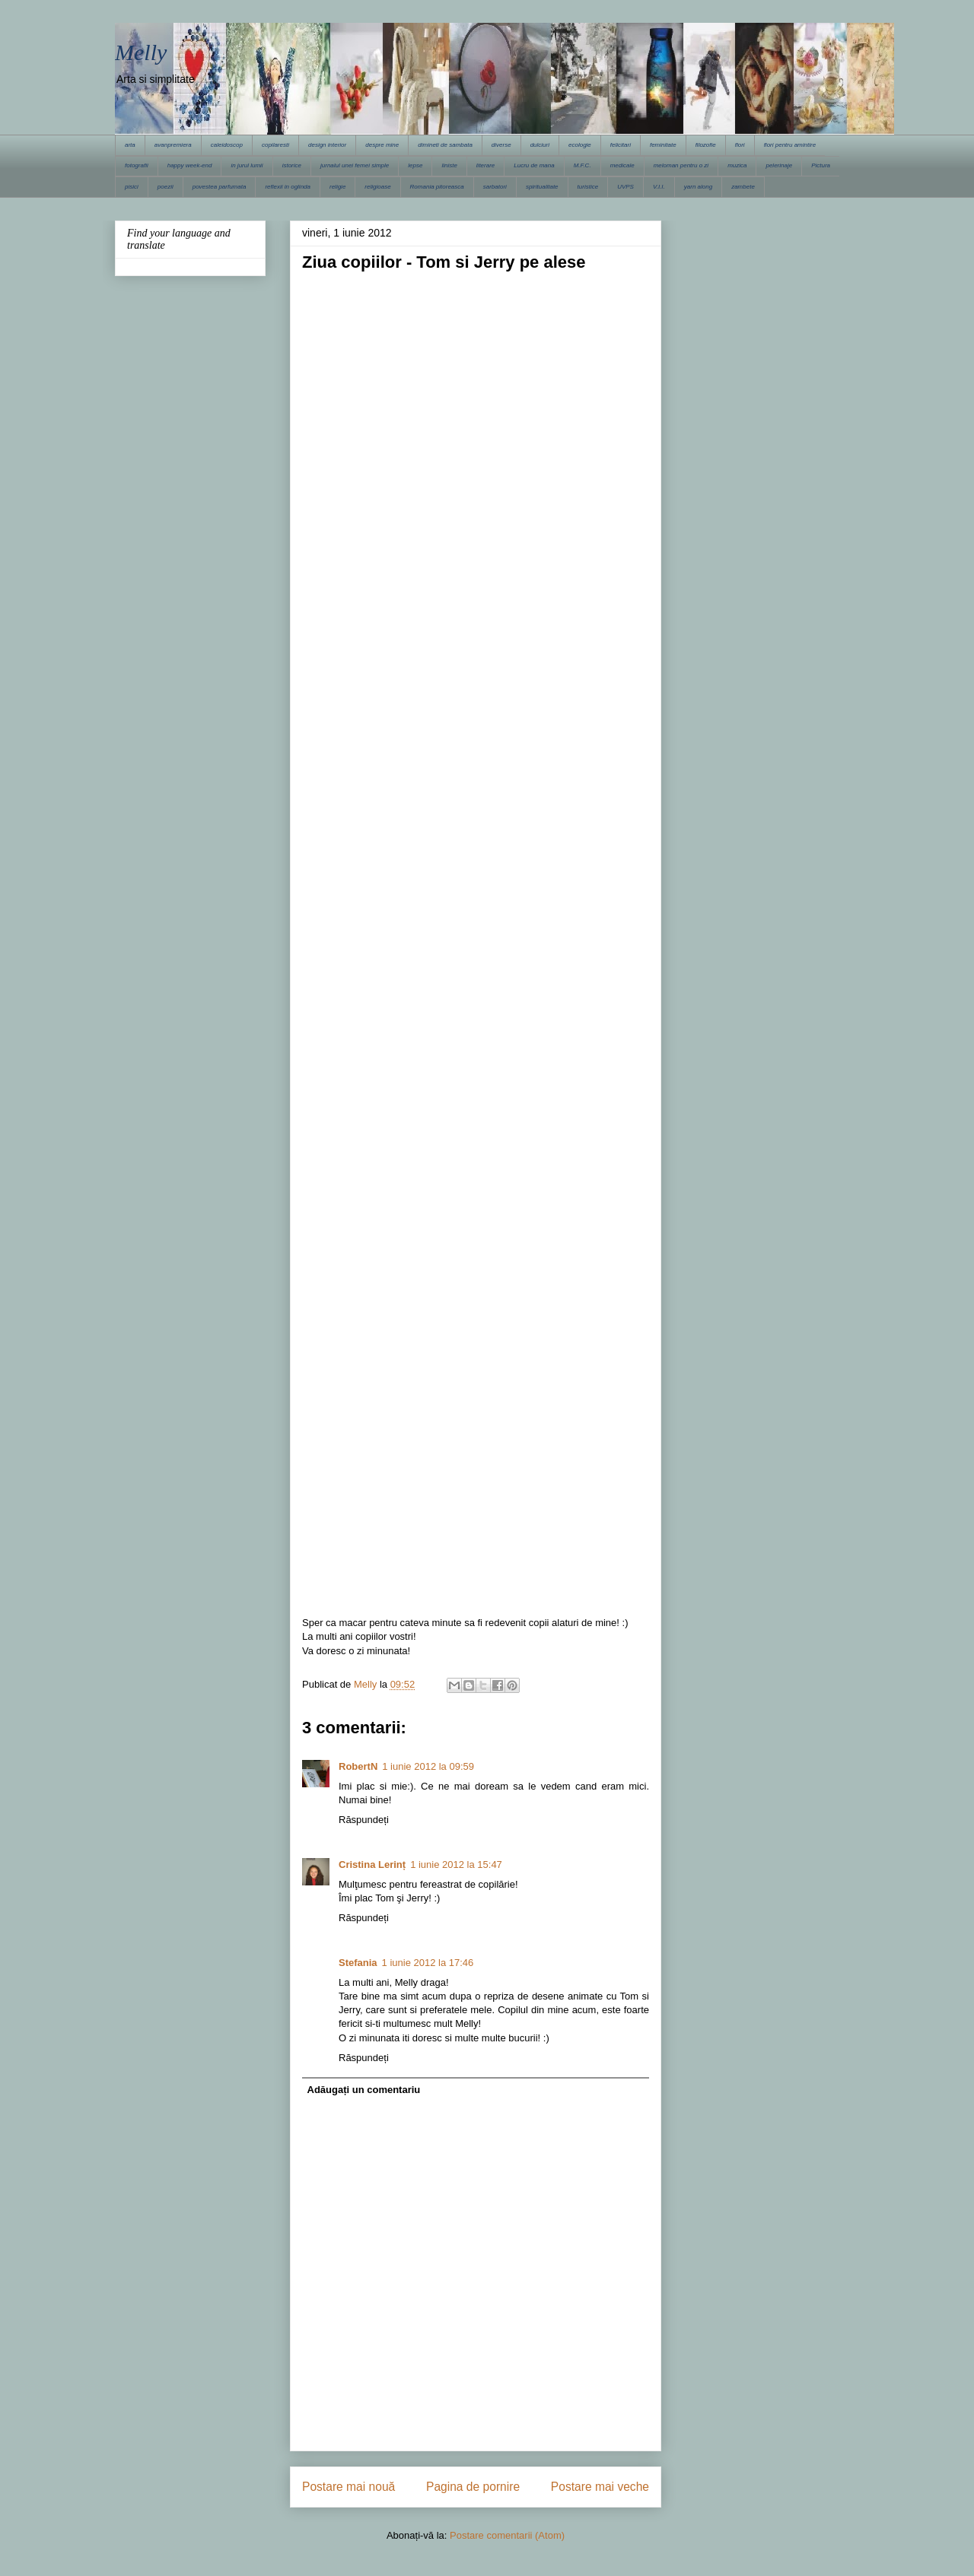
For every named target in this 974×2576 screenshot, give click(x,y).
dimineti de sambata (445, 144)
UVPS (625, 186)
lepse (415, 165)
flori (740, 144)
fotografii (136, 165)
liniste (449, 165)
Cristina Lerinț (372, 1864)
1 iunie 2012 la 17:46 (428, 1962)
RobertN (358, 1766)
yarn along (698, 186)
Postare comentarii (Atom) (507, 2535)
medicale (622, 165)
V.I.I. (659, 186)
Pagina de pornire (473, 2486)
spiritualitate (542, 186)
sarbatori (495, 186)
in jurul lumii (247, 165)
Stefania (358, 1962)
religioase (377, 186)
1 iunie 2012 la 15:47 (456, 1864)
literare (485, 165)
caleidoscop (227, 144)
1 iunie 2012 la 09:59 (428, 1766)
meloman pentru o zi (681, 165)
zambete (743, 186)
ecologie (579, 144)
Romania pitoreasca (437, 186)
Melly (141, 52)
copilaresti (275, 144)
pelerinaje (779, 165)
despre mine (382, 144)
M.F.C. (582, 165)
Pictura (820, 165)
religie (337, 186)
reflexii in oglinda (287, 186)
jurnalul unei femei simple (354, 165)
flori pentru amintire (790, 144)
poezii (165, 186)
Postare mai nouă (348, 2486)
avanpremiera (173, 144)
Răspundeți (364, 1819)
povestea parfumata (220, 186)
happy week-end (189, 165)
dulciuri (539, 144)
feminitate (663, 144)
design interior (327, 144)
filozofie (705, 144)
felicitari (620, 144)
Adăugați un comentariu (364, 2089)
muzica (736, 165)
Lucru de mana (534, 165)
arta (130, 144)
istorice (291, 165)
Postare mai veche (600, 2486)
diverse (501, 144)
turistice (588, 186)
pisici (131, 186)
